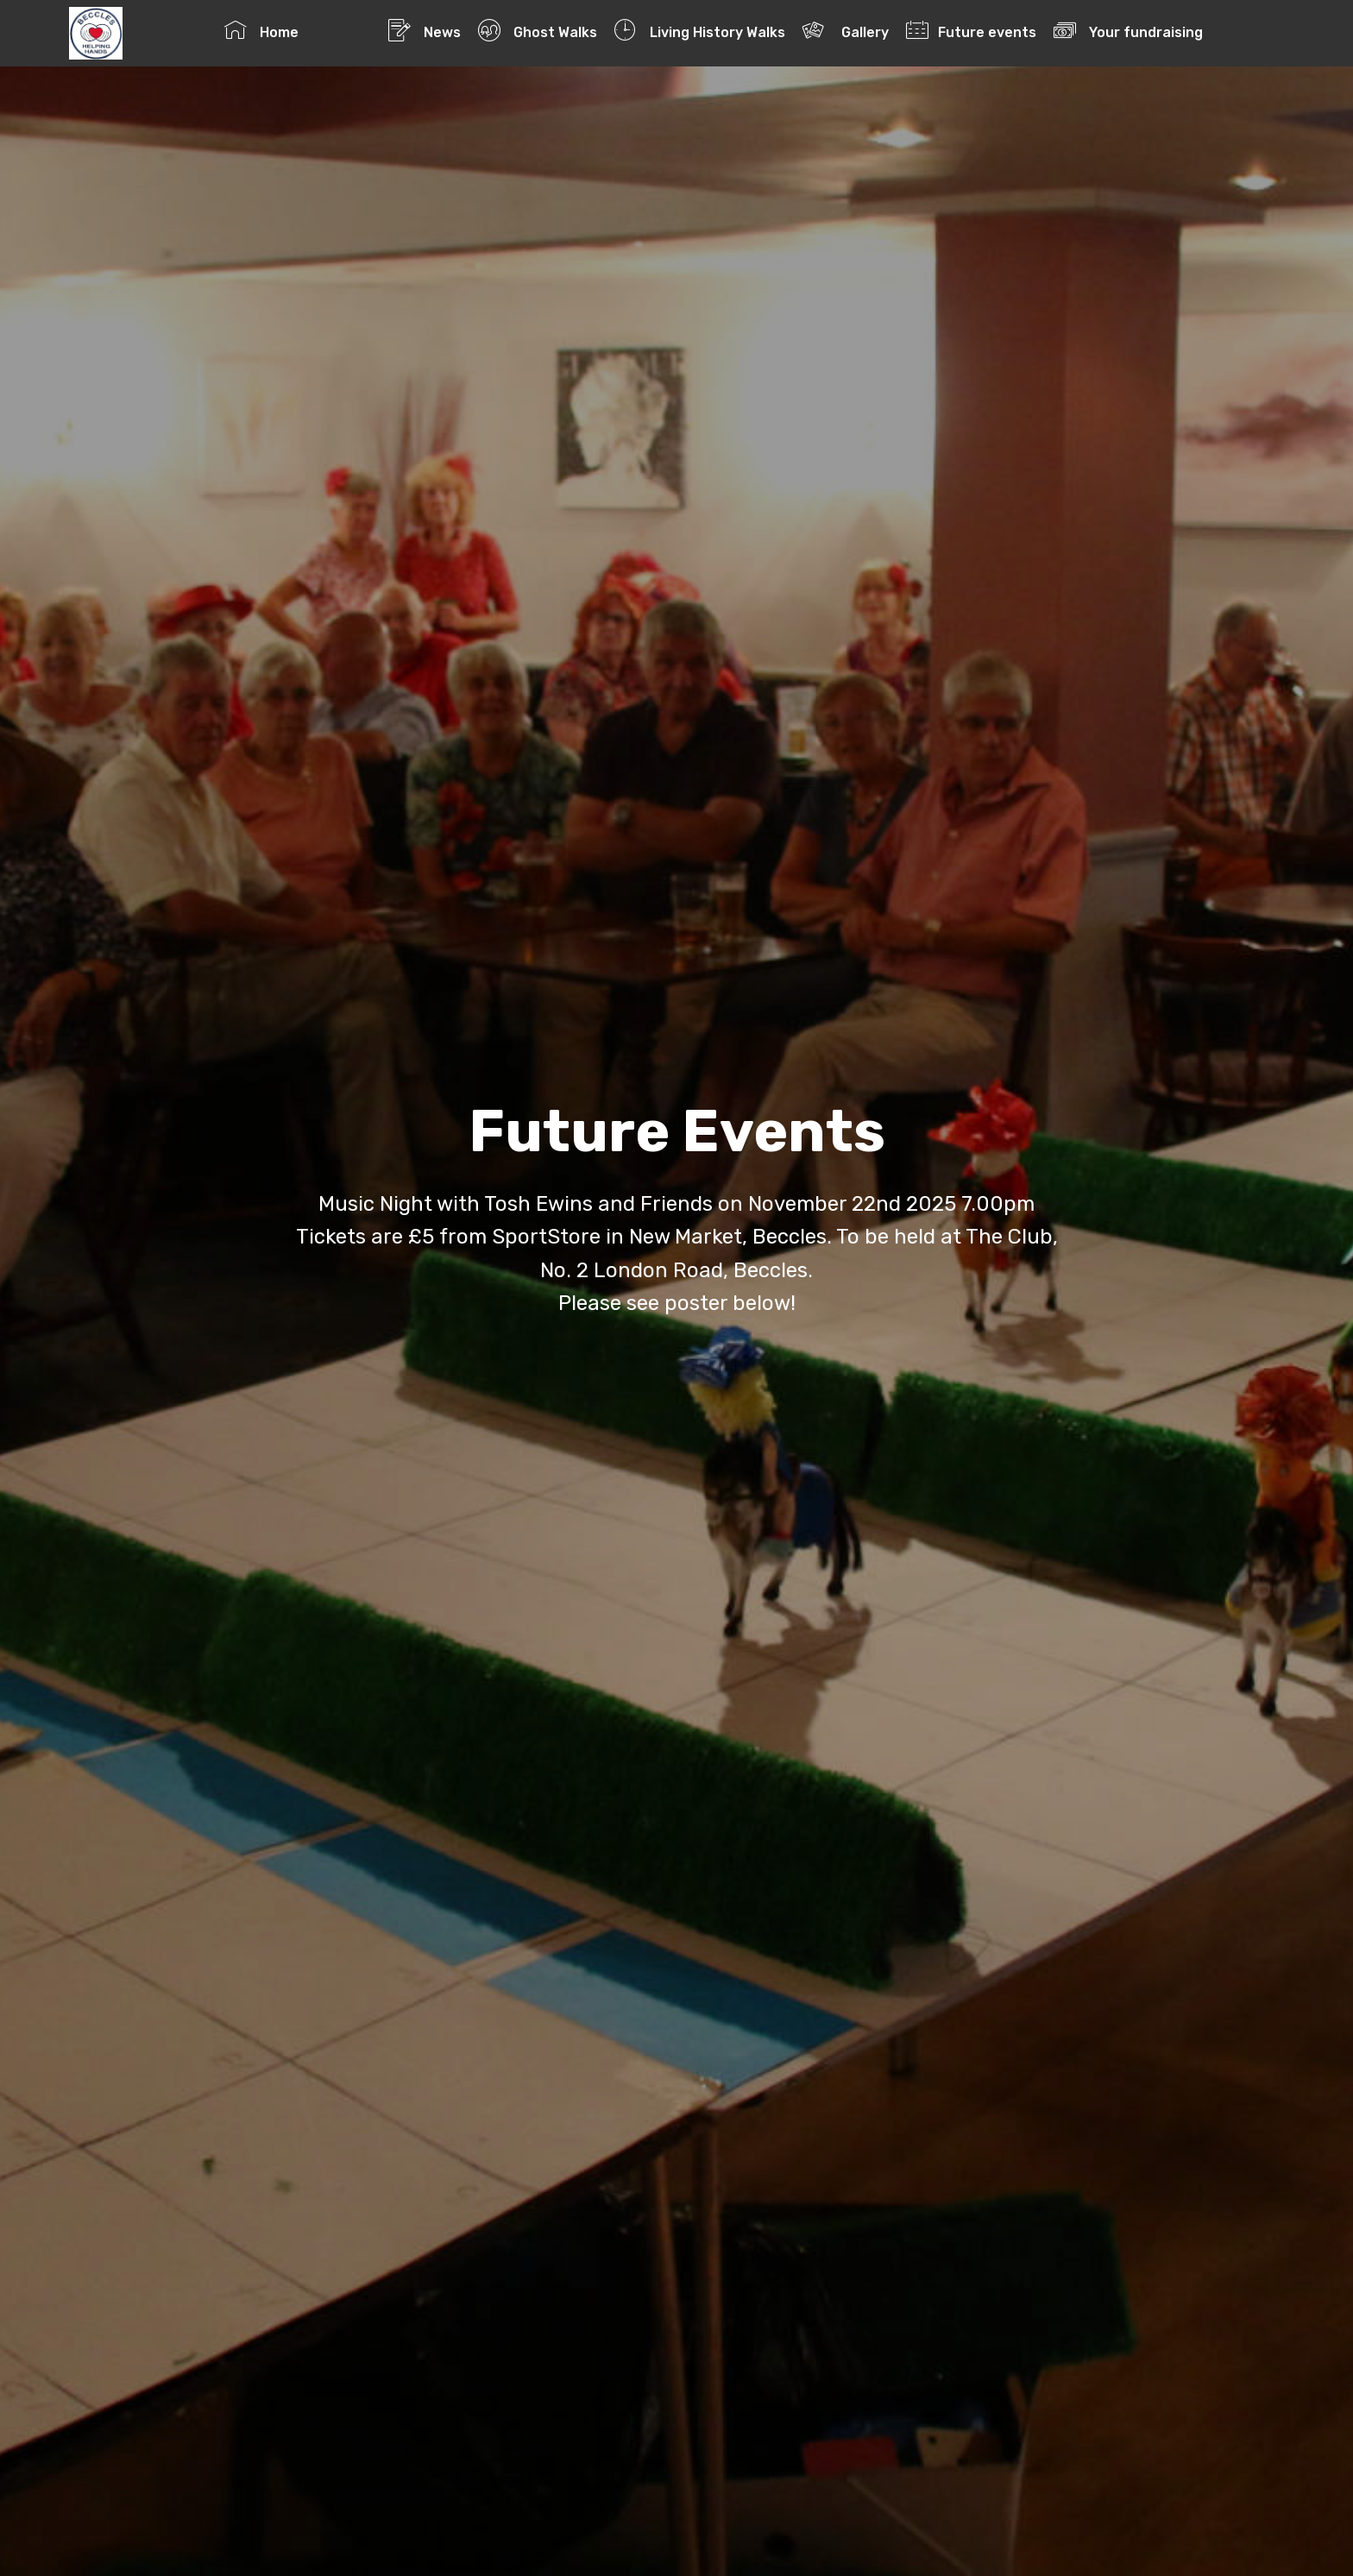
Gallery (845, 30)
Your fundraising (1164, 30)
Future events (970, 30)
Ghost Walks (537, 30)
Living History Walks (699, 30)
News (424, 30)
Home (297, 30)
